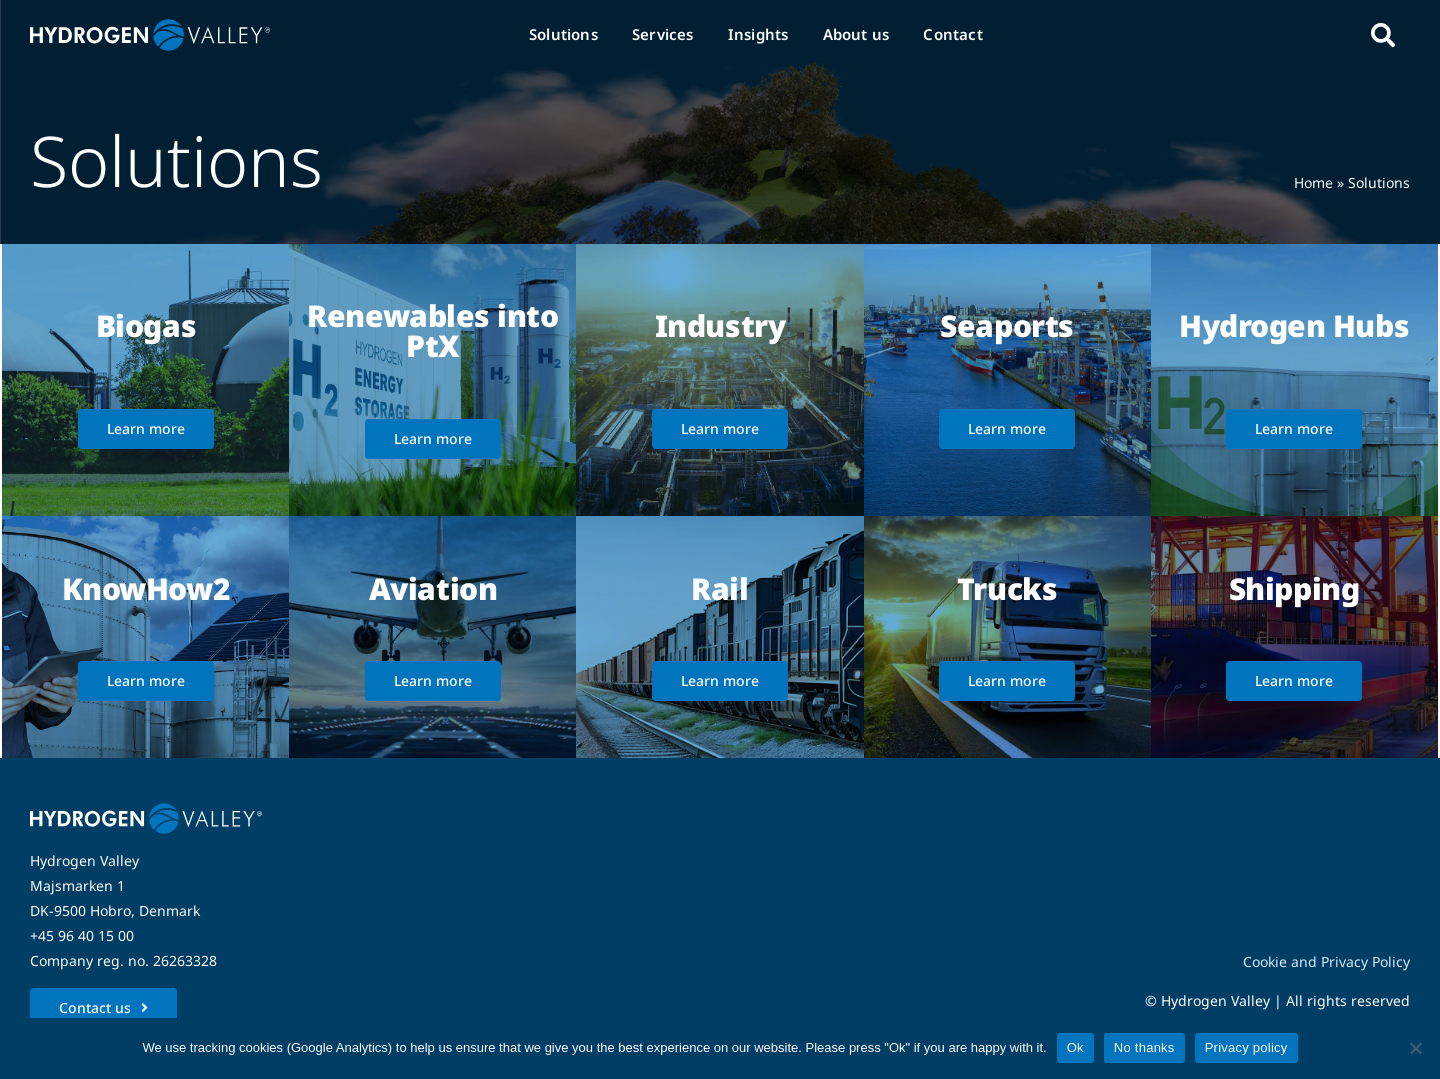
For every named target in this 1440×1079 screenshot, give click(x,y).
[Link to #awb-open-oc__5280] (1383, 35)
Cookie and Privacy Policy (1326, 961)
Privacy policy (1246, 1047)
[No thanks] (1415, 1048)
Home (1313, 182)
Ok (1075, 1047)
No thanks (1144, 1047)
